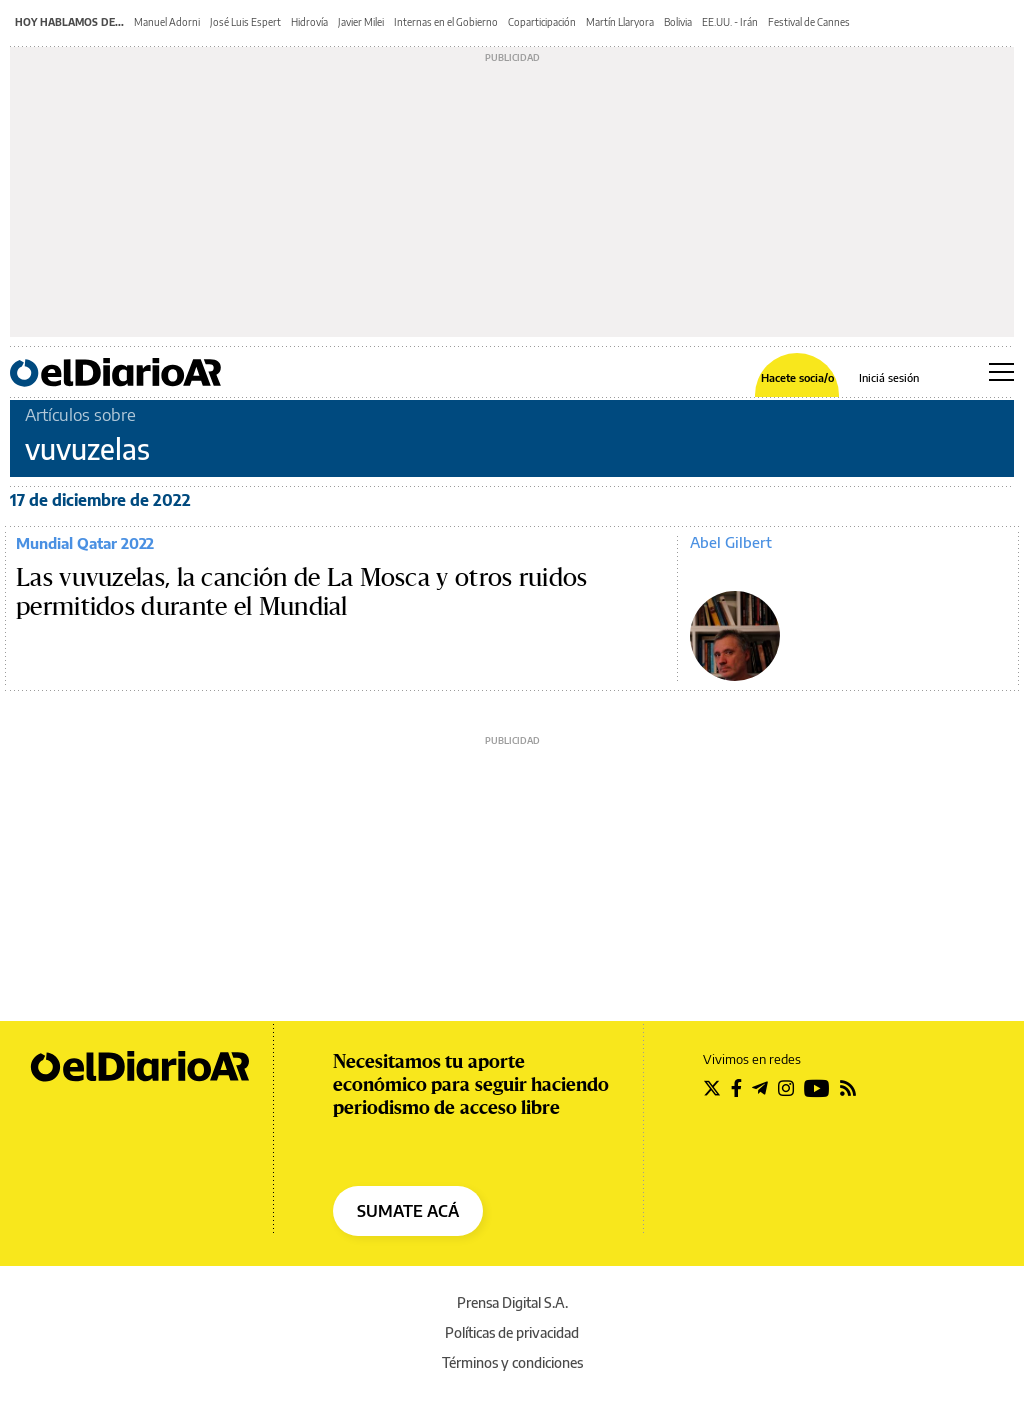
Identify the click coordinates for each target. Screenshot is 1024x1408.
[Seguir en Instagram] (786, 1088)
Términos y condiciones (512, 1362)
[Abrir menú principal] (1001, 372)
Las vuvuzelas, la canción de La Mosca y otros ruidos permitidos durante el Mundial (302, 593)
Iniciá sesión (889, 377)
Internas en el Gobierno (446, 22)
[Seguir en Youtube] (817, 1088)
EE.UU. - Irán (730, 22)
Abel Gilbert (731, 542)
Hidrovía (309, 22)
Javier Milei (361, 22)
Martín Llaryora (620, 22)
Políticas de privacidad (512, 1332)
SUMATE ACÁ (408, 1211)
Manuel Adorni (167, 22)
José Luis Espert (245, 22)
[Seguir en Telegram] (760, 1088)
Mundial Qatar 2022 (85, 543)
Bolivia (678, 22)
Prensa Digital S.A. (512, 1302)
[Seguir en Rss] (848, 1088)
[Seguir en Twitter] (712, 1088)
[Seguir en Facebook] (736, 1088)
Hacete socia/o (797, 377)
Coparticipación (542, 22)
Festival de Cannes (809, 22)
